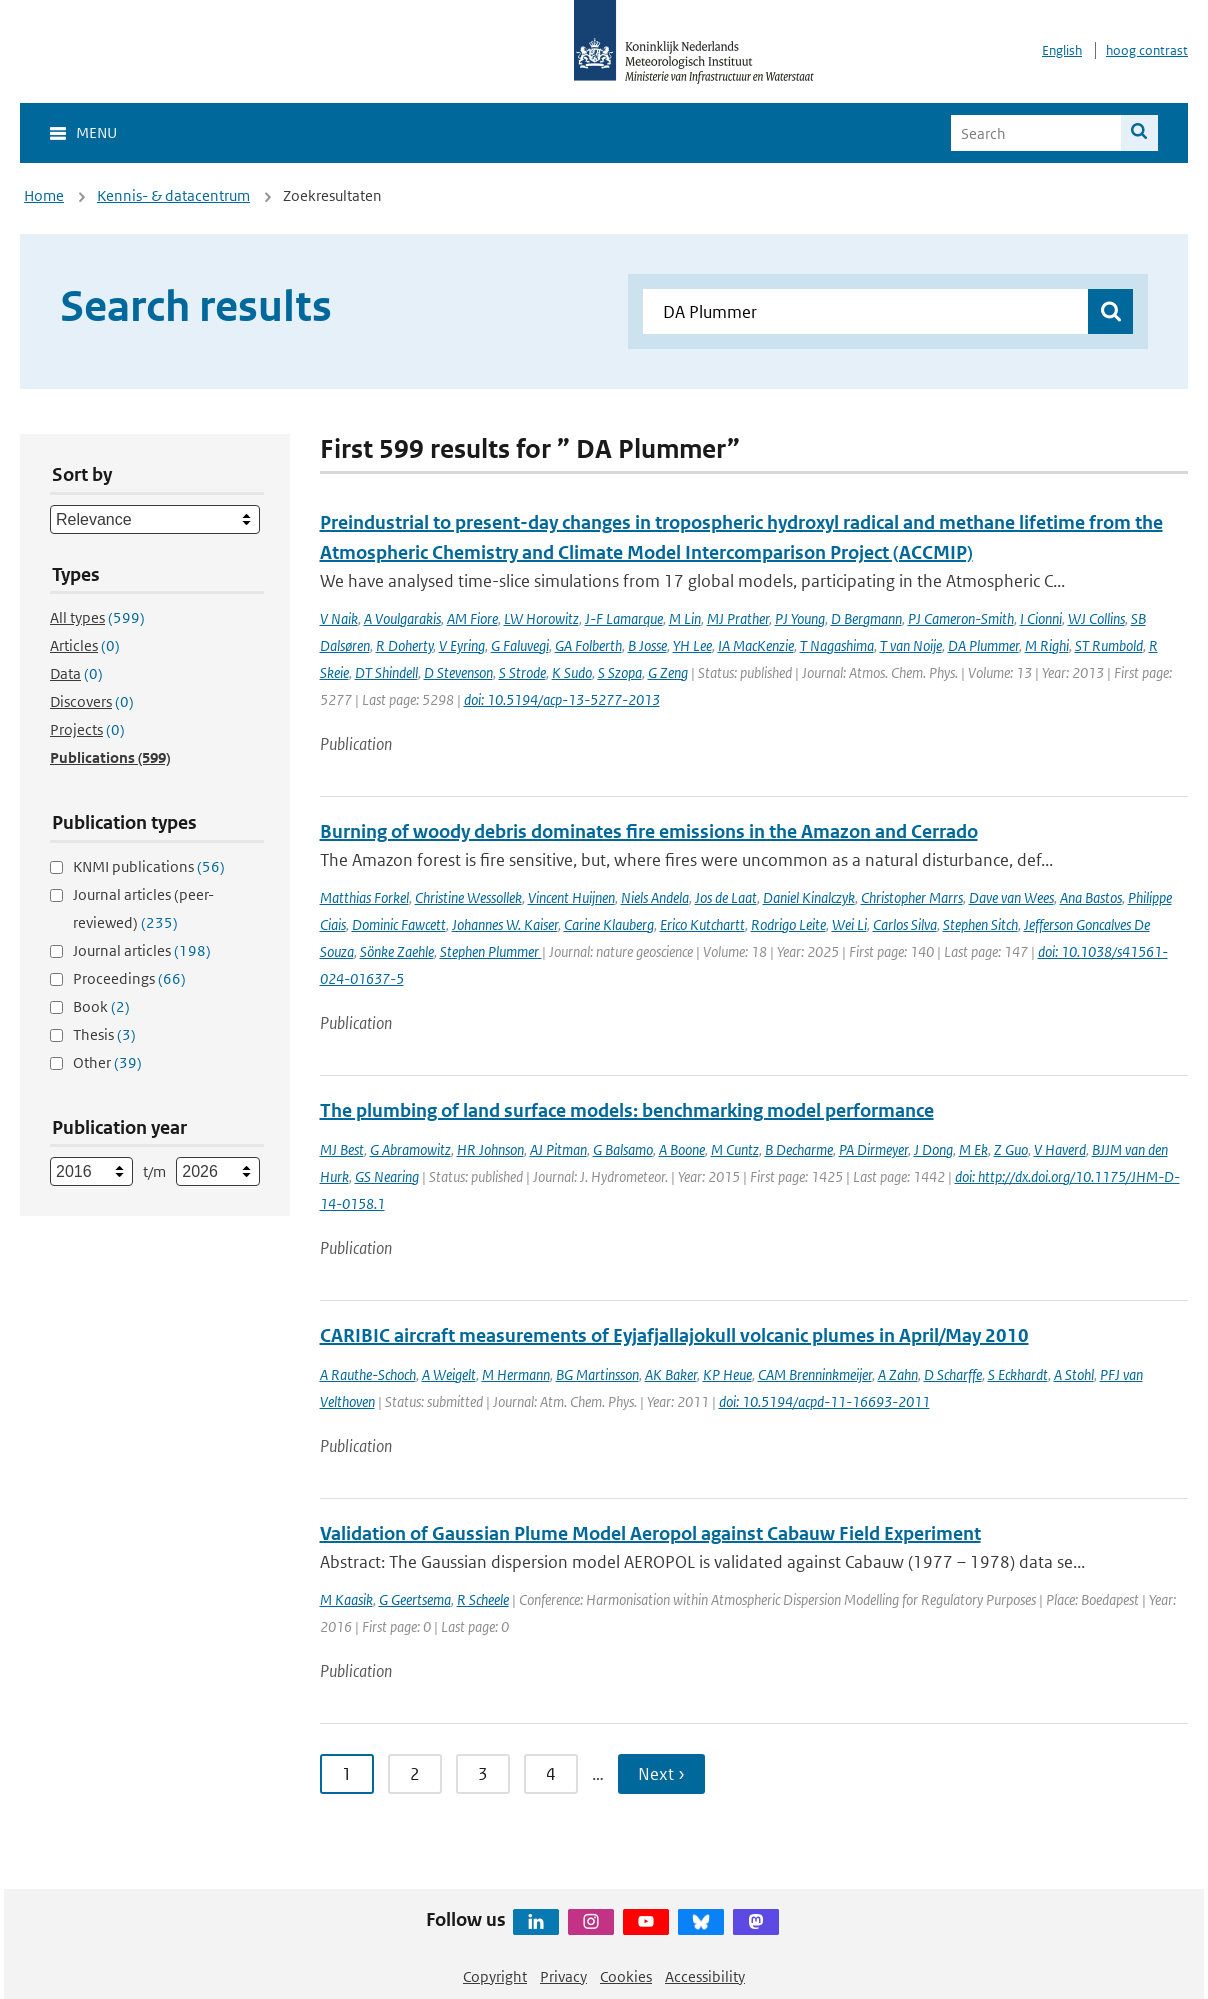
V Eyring (462, 645)
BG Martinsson (597, 1374)
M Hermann (516, 1374)
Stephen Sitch (980, 924)
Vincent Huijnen (571, 897)
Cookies (626, 1976)
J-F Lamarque (624, 618)
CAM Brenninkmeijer (815, 1374)
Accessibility (705, 1976)
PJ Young (800, 618)
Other (107, 1062)
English (1062, 50)
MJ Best (342, 1149)
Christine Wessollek (468, 897)
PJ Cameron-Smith (961, 618)
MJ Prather (738, 618)
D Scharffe (953, 1374)
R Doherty (404, 645)
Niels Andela (655, 897)
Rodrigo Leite (788, 924)
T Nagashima (837, 645)
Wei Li (849, 924)
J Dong (933, 1149)
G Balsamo (623, 1149)
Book (101, 1006)
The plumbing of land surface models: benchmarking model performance (627, 1110)
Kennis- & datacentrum (173, 195)
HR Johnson (490, 1149)
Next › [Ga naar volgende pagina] (661, 1774)
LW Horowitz (541, 618)
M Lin (685, 618)
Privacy (563, 1976)
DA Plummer (983, 645)
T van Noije (911, 645)
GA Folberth (588, 645)
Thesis (104, 1034)
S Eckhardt (1018, 1374)
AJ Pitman (558, 1149)
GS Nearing (387, 1176)
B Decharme (799, 1149)
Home (44, 195)
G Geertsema (415, 1599)
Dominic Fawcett (399, 924)
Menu (96, 132)
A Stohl (1074, 1374)
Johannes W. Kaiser (505, 924)
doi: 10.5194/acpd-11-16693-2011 (824, 1401)
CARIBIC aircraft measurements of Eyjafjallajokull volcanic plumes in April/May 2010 (674, 1335)
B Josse (647, 645)
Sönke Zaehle (397, 951)
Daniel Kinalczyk (809, 897)
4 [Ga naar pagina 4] (551, 1774)
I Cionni (1041, 618)
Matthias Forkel (364, 897)
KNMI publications (149, 866)
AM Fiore (472, 618)
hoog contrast (1147, 50)
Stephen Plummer (491, 951)
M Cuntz (735, 1149)
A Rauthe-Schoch (368, 1374)
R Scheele (483, 1599)
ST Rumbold (1109, 645)
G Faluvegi (520, 645)
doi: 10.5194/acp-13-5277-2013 (562, 699)
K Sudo (572, 672)
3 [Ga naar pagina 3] (483, 1774)
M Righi (1047, 645)
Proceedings (129, 978)
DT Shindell (386, 672)
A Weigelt (449, 1374)
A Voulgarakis (402, 618)
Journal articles (142, 950)
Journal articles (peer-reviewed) (143, 908)
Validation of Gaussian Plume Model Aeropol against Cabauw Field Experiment (650, 1533)
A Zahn (898, 1374)
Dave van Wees (1011, 897)
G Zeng (668, 672)
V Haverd (1060, 1149)
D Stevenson (458, 672)
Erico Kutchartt (702, 924)
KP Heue (727, 1374)
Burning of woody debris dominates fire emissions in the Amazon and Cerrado (649, 831)
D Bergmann (866, 618)
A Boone (682, 1149)
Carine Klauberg (609, 924)
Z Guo (1011, 1149)
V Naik (339, 618)
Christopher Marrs (912, 897)
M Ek (973, 1149)
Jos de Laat (726, 897)
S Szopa (620, 672)
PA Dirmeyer (873, 1149)
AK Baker (671, 1374)
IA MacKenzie (756, 645)
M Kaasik (346, 1599)
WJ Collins (1096, 618)
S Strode (522, 672)
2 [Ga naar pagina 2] (415, 1774)
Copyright (495, 1976)
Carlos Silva (905, 924)
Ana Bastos (1091, 897)
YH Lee (692, 645)
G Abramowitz (410, 1149)
